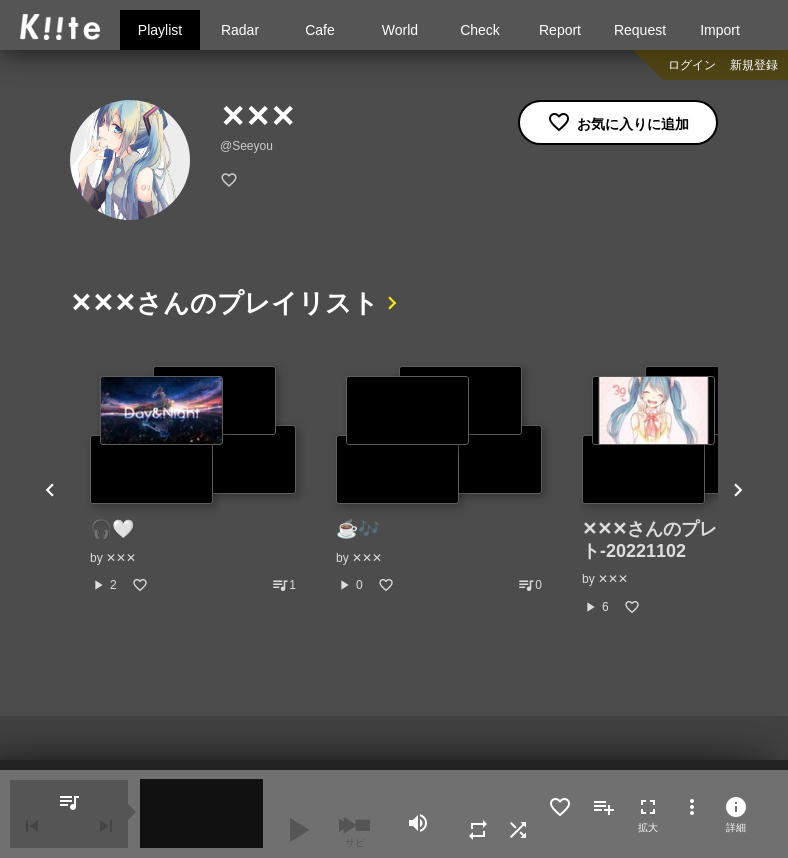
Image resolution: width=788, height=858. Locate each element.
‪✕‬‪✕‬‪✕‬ (121, 558)
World (400, 30)
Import (720, 30)
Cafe (320, 30)
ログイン (692, 65)
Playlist (160, 30)
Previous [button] (50, 491)
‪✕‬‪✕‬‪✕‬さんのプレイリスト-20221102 (676, 540)
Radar (240, 30)
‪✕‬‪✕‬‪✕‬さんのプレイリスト (224, 303)
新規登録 (754, 65)
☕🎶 (358, 529)
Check (480, 30)
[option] (193, 480)
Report (560, 30)
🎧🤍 (112, 529)
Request (640, 30)
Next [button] (738, 491)
